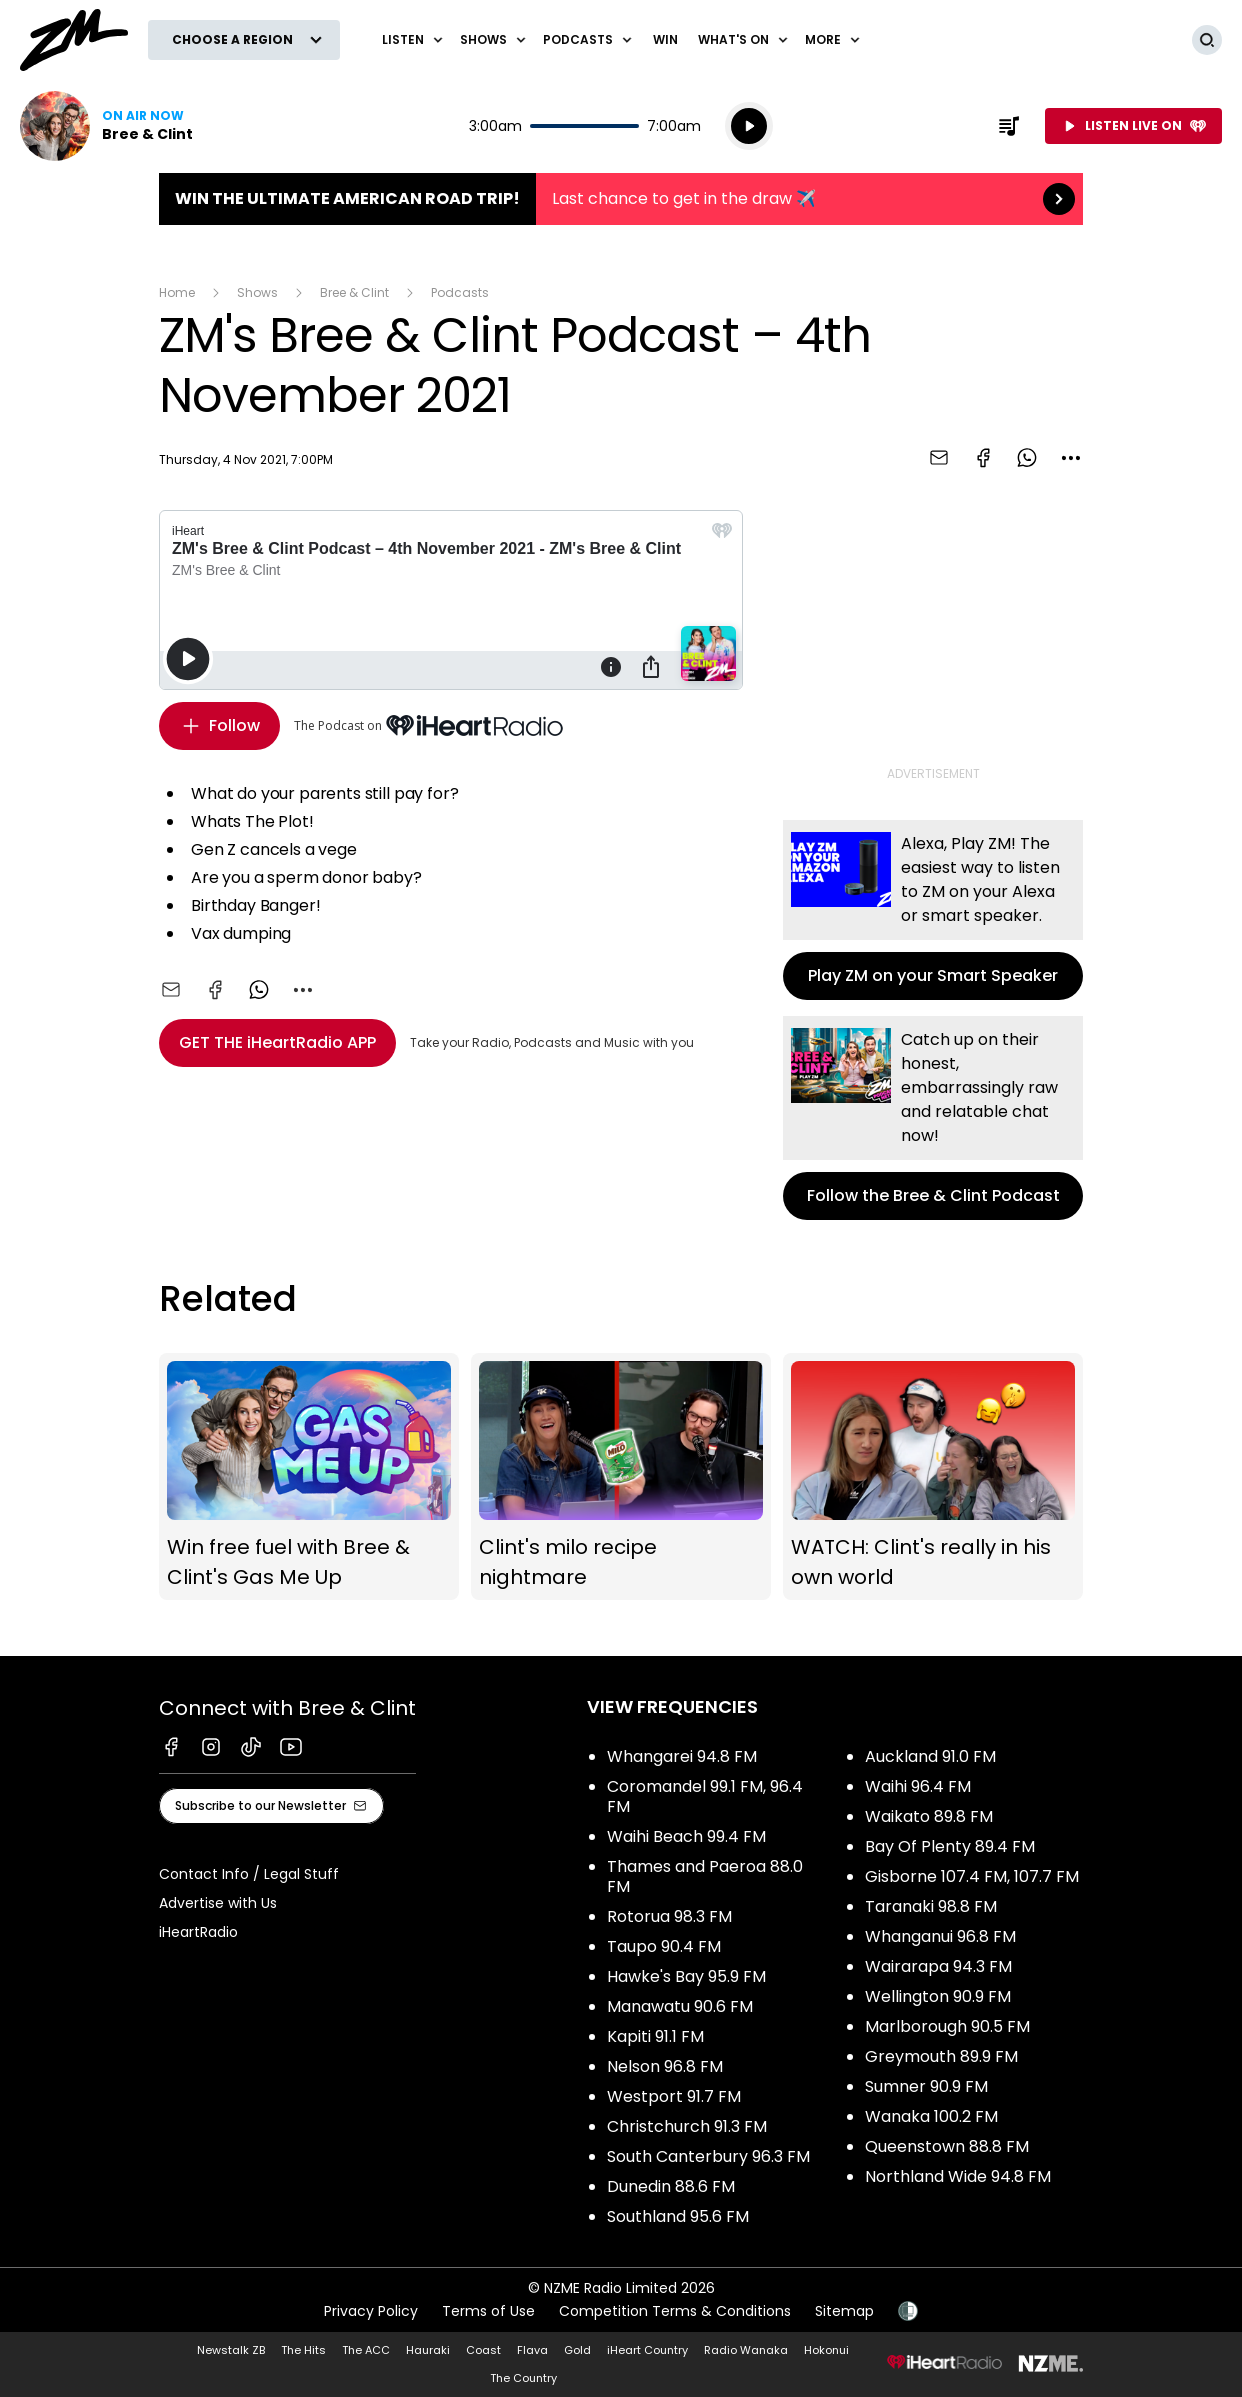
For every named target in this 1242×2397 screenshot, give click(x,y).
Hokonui (826, 2350)
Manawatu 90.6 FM (680, 2006)
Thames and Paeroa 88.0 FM (705, 1876)
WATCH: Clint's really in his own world (933, 1477)
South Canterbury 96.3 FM (708, 2156)
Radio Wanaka (746, 2350)
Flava (532, 2350)
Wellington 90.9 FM (938, 1996)
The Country (523, 2378)
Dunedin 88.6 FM (671, 2186)
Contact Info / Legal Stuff (249, 1874)
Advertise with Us (218, 1903)
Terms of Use (488, 2311)
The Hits (303, 2350)
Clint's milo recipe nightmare (621, 1477)
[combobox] (1071, 458)
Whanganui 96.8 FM (940, 1936)
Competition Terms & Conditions (675, 2311)
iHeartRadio (198, 1932)
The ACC (366, 2350)
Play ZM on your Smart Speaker (933, 910)
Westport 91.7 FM (674, 2096)
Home (177, 292)
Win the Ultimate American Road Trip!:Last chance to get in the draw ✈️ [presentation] (621, 199)
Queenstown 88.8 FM (947, 2146)
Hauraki (428, 2350)
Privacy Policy (371, 2311)
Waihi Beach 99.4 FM (686, 1836)
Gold (577, 2350)
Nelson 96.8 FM (665, 2066)
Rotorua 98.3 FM (669, 1916)
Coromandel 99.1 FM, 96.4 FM (705, 1796)
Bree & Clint (354, 292)
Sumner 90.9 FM (926, 2086)
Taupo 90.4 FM (664, 1946)
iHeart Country (647, 2350)
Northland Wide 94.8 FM (958, 2176)
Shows (257, 292)
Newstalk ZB (231, 2350)
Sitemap (844, 2311)
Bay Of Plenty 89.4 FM (950, 1846)
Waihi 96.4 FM (918, 1786)
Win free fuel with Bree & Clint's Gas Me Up (309, 1477)
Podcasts (460, 292)
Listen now (106, 126)
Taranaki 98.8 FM (931, 1906)
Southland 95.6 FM (678, 2216)
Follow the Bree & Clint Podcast (933, 1118)
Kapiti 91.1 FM (655, 2036)
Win (665, 39)
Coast (483, 2350)
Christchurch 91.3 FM (687, 2126)
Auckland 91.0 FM (930, 1756)
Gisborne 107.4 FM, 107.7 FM (972, 1876)
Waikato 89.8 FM (929, 1816)
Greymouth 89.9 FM (941, 2056)
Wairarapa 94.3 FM (938, 1966)
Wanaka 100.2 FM (931, 2116)
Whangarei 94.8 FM (682, 1756)
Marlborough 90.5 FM (947, 2026)
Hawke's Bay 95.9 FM (686, 1976)
